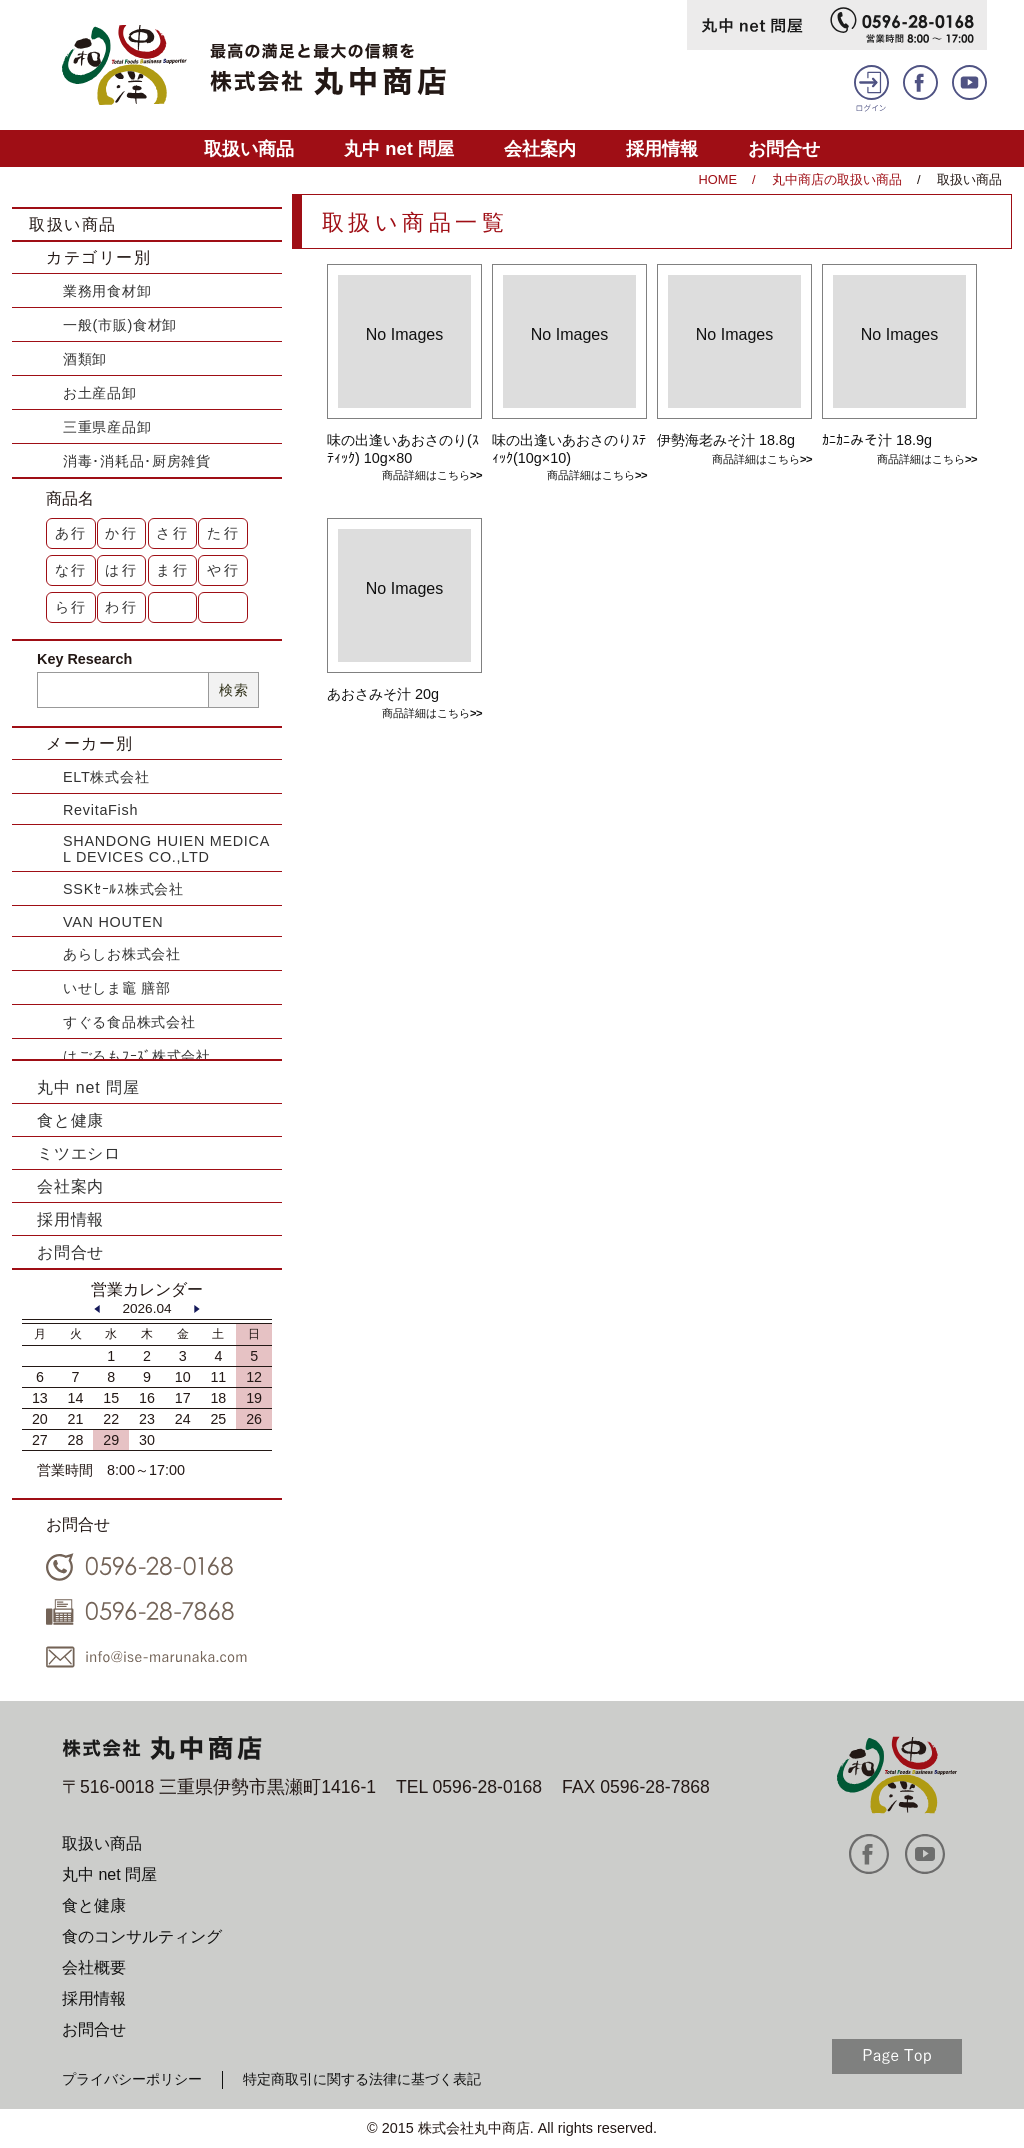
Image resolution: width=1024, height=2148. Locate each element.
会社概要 (94, 1967)
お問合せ (784, 148)
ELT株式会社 (106, 777)
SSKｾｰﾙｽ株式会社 (123, 889)
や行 (224, 570)
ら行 (72, 607)
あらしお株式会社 (122, 954)
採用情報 (662, 148)
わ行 (122, 607)
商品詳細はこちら (426, 475)
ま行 (173, 570)
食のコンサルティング (142, 1936)
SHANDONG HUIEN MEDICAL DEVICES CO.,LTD (166, 849)
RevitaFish (100, 810)
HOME (718, 179)
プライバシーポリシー (132, 2079)
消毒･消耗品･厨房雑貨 (137, 461)
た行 (224, 533)
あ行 (72, 533)
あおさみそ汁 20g (383, 694)
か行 (122, 533)
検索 (233, 690)
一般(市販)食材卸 (120, 325)
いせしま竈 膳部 (117, 988)
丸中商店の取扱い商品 (837, 179)
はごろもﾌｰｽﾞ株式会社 (137, 1056)
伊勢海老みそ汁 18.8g (726, 440)
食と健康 (70, 1120)
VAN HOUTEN (113, 922)
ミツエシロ (79, 1153)
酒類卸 (85, 359)
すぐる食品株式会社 (129, 1022)
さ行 (173, 533)
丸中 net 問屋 (399, 148)
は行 (122, 570)
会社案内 (540, 148)
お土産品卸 (100, 393)
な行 (72, 570)
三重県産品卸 (107, 427)
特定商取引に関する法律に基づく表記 (362, 2079)
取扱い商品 (249, 148)
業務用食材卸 (107, 291)
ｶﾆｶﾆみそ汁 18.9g (877, 440)
